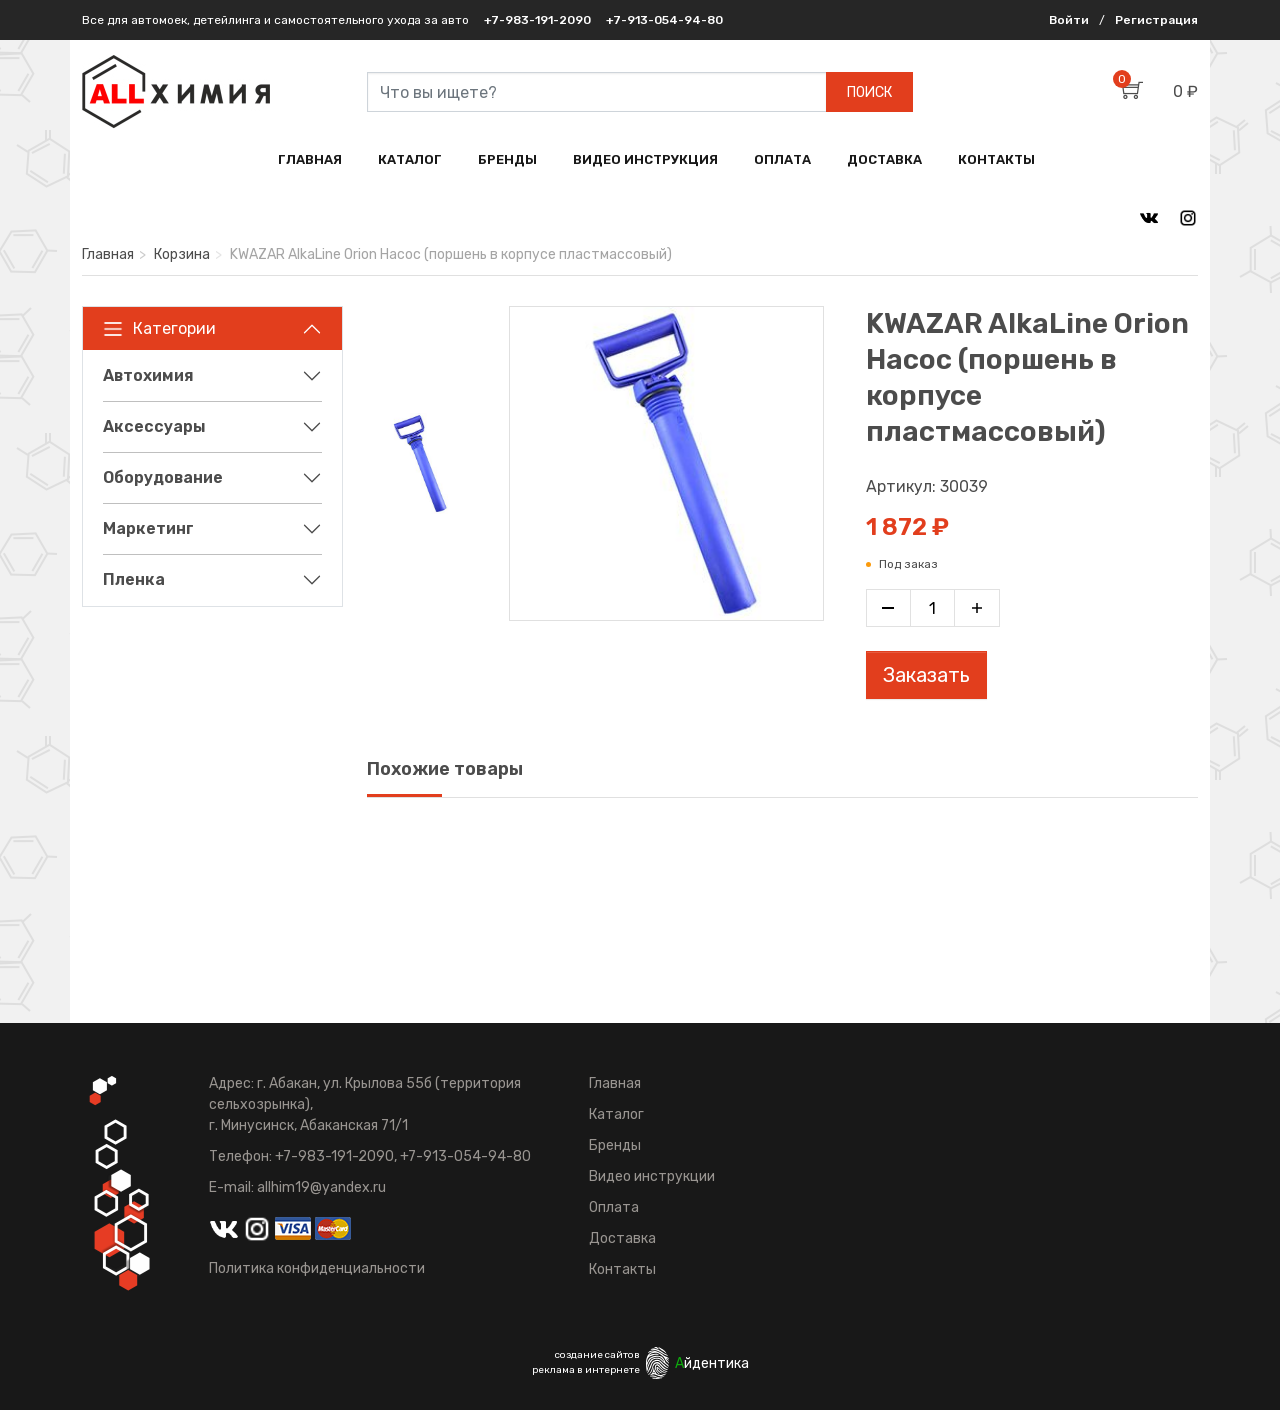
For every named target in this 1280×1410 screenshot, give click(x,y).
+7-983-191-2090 (537, 20)
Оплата (614, 1207)
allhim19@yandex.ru (321, 1187)
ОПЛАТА (782, 159)
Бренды (615, 1145)
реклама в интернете (586, 1370)
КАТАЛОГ (410, 159)
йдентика (712, 1363)
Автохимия (148, 375)
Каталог (616, 1114)
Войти (1069, 20)
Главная (108, 254)
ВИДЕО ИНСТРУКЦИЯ (645, 159)
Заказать (926, 675)
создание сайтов (597, 1355)
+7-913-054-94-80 (664, 20)
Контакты (622, 1269)
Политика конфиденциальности (317, 1268)
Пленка (134, 579)
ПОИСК (869, 92)
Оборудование (163, 477)
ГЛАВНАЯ (310, 159)
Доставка (622, 1238)
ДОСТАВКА (884, 159)
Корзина (182, 254)
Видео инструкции (652, 1176)
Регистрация (1156, 20)
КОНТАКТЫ (996, 159)
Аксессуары (154, 426)
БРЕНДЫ (507, 159)
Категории (159, 329)
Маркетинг (148, 528)
